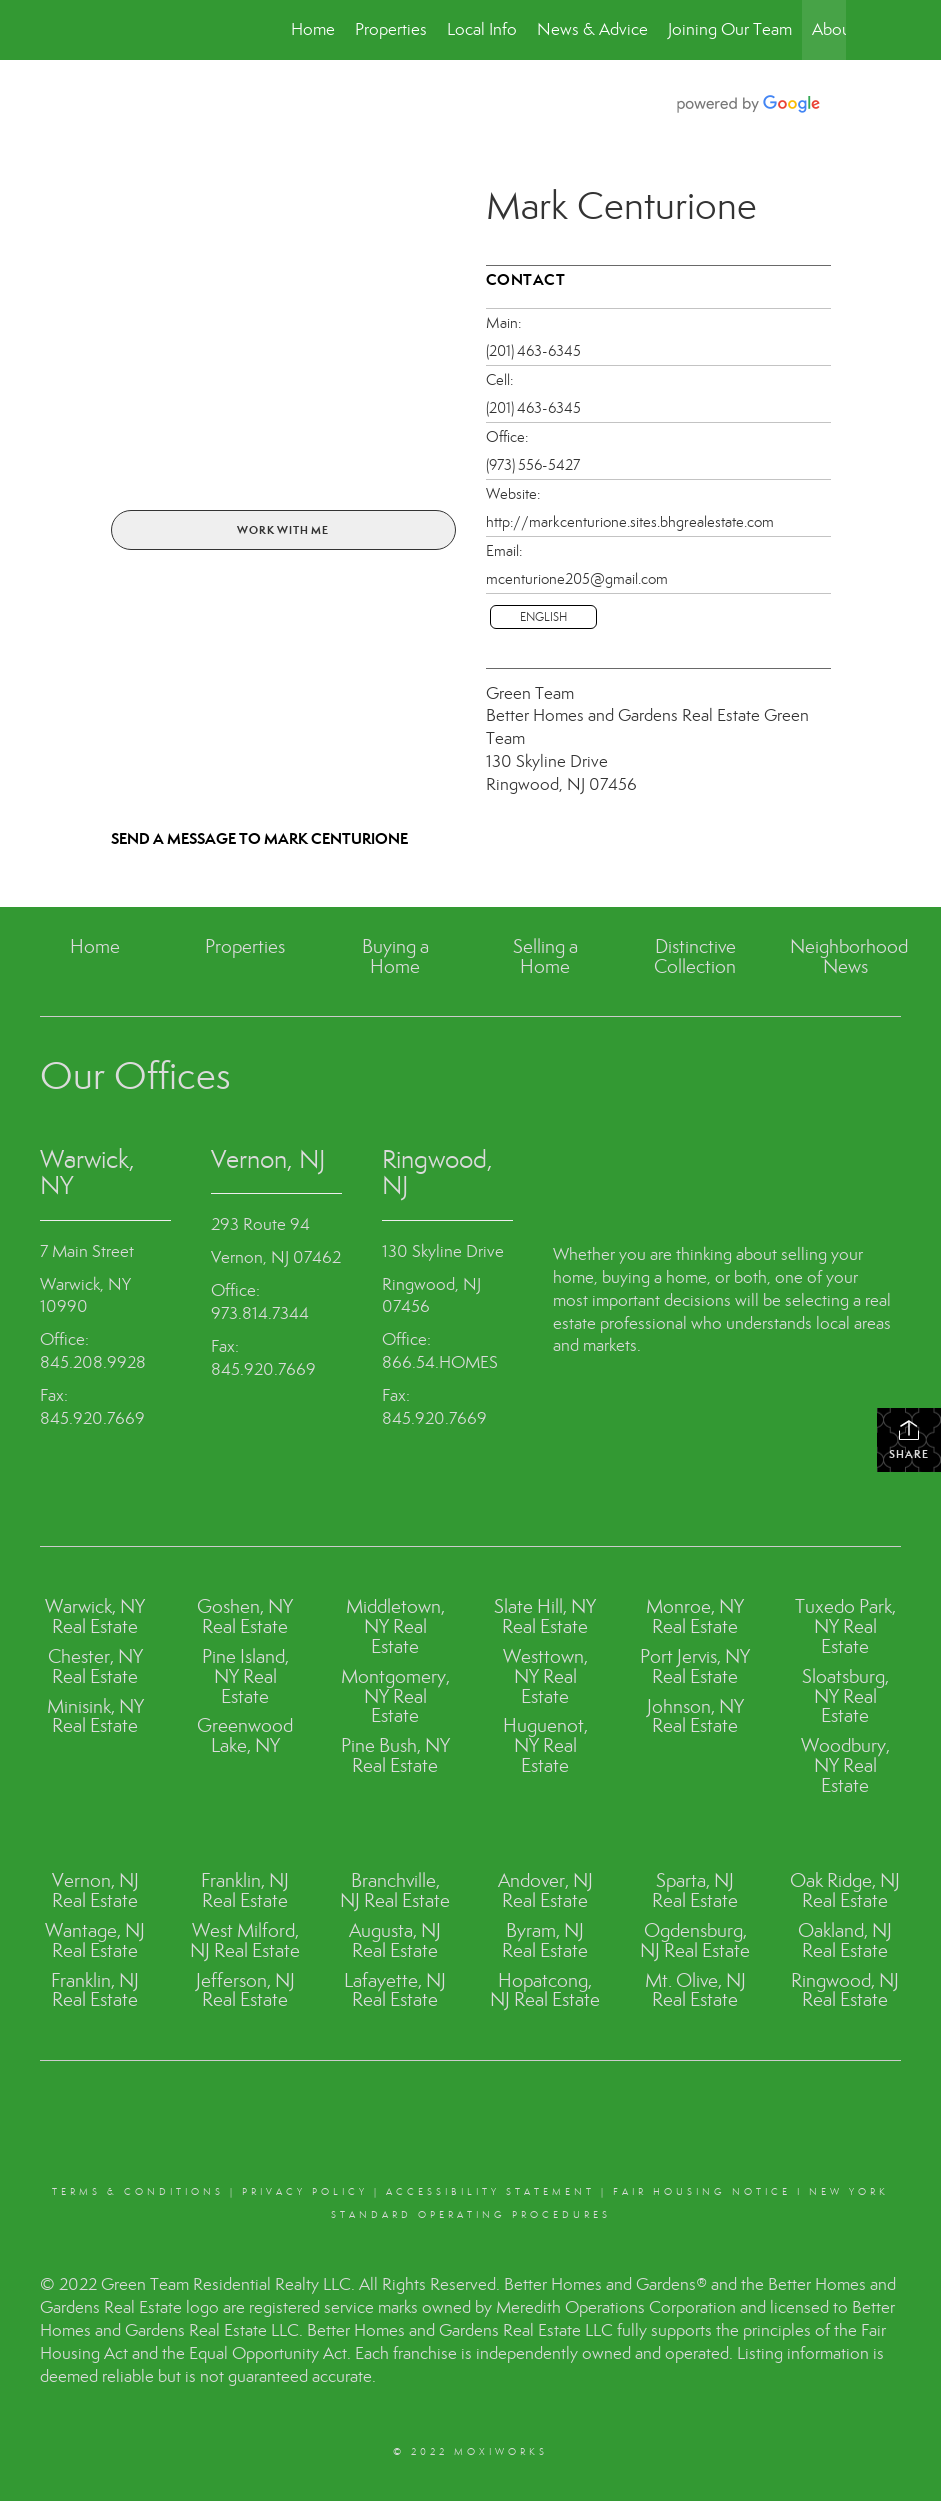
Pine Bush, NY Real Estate (395, 1755)
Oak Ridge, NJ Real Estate (845, 1890)
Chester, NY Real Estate (95, 1666)
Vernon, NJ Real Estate (95, 1890)
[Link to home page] (106, 30)
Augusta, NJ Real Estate (395, 1940)
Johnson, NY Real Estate (695, 1716)
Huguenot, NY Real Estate (545, 1745)
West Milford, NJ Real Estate (245, 1940)
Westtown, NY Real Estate (545, 1676)
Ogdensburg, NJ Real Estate (695, 1940)
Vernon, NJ (268, 1159)
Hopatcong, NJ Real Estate (545, 1990)
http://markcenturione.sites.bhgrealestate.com (630, 522)
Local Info (482, 29)
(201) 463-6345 (533, 351)
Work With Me (283, 530)
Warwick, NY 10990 (85, 1296)
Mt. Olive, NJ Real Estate (695, 1990)
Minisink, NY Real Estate (95, 1716)
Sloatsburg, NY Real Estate (845, 1696)
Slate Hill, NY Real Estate (545, 1616)
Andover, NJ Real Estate (545, 1890)
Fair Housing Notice (702, 2192)
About (834, 29)
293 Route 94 (260, 1224)
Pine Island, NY (245, 1666)
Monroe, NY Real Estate (695, 1616)
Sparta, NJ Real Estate (695, 1890)
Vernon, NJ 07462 (276, 1257)
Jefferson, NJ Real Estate (245, 1990)
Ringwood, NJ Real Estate (845, 1990)
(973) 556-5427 (533, 465)
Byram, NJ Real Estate (545, 1940)
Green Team (530, 693)
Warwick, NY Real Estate (95, 1616)
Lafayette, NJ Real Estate (395, 1990)
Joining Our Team (730, 29)
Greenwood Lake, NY (245, 1735)
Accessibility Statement (490, 2192)
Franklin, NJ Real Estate (95, 1990)
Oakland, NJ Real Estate (845, 1940)
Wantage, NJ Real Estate (95, 1940)
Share (909, 1439)
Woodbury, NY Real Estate (845, 1765)
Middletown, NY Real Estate (395, 1626)
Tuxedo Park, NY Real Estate (845, 1626)
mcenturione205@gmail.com (577, 579)
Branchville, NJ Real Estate (395, 1890)
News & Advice (592, 29)
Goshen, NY (245, 1606)
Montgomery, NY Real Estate (395, 1696)
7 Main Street (87, 1251)
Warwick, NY (87, 1172)
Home (313, 29)
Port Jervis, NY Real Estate (695, 1666)
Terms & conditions (138, 2192)
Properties (391, 29)
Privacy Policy (305, 2192)
